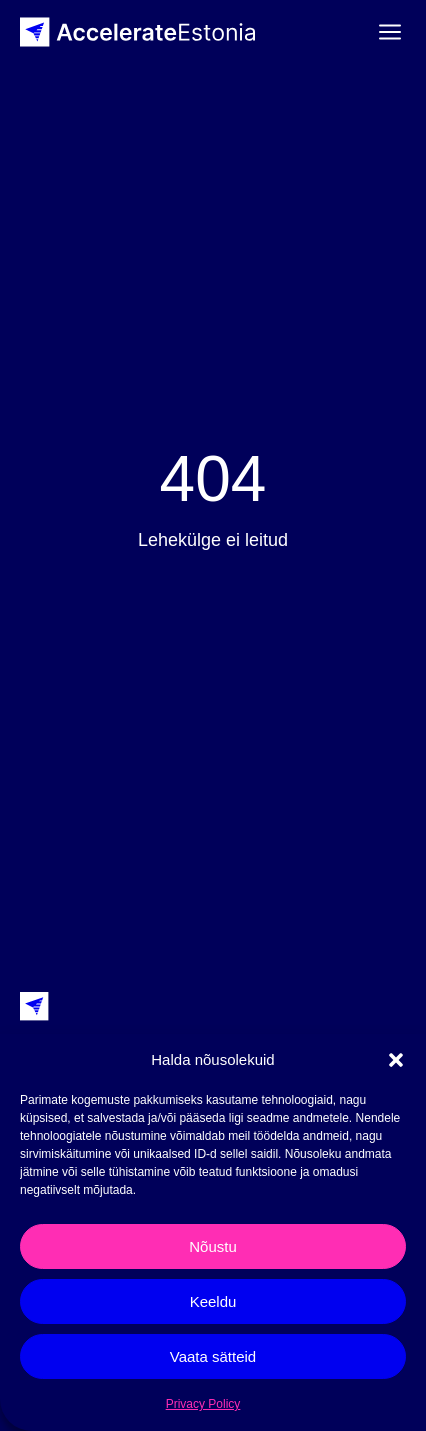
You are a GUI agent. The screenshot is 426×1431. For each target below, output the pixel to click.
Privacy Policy (203, 1404)
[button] (396, 1060)
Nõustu (213, 1246)
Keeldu (213, 1301)
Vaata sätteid (213, 1356)
